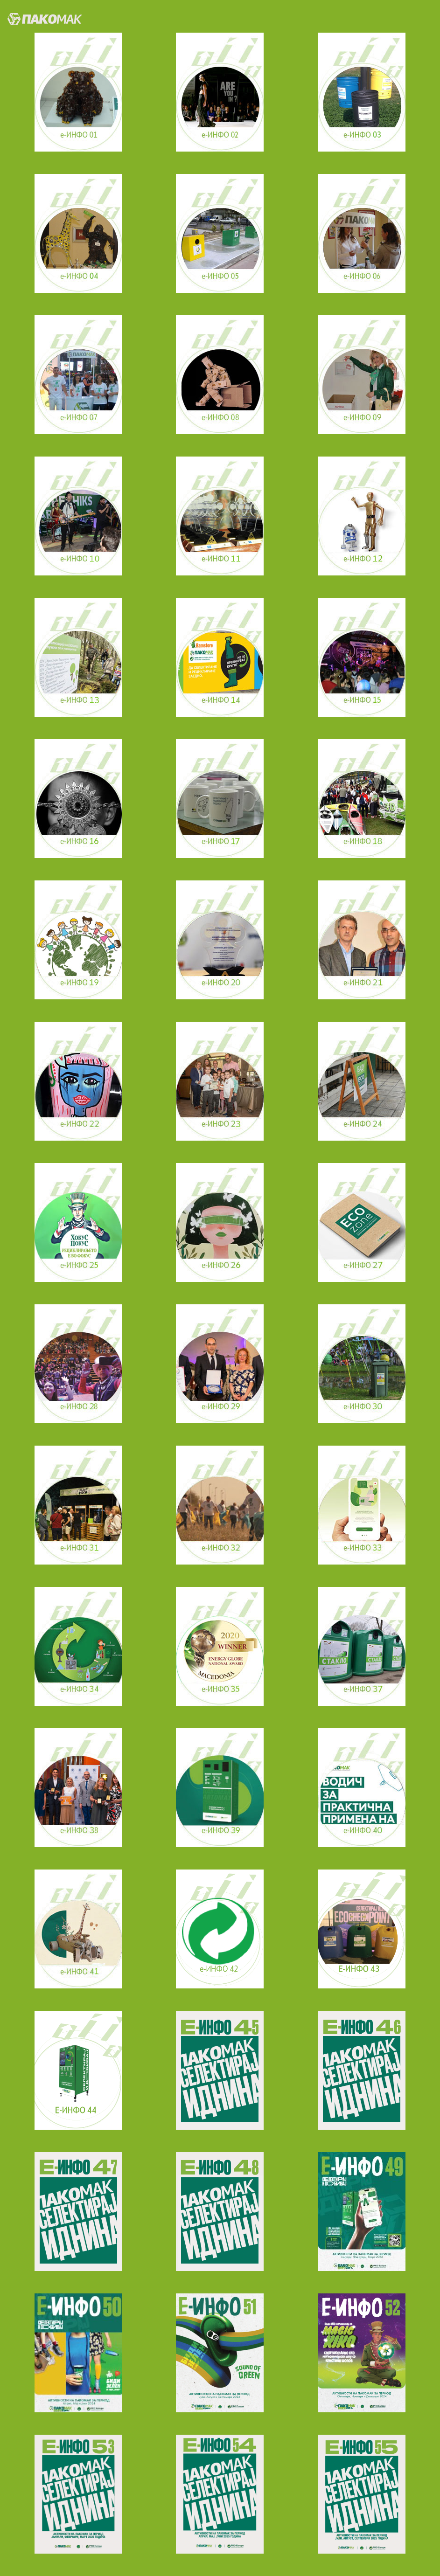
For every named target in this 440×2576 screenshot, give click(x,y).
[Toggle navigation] (418, 17)
